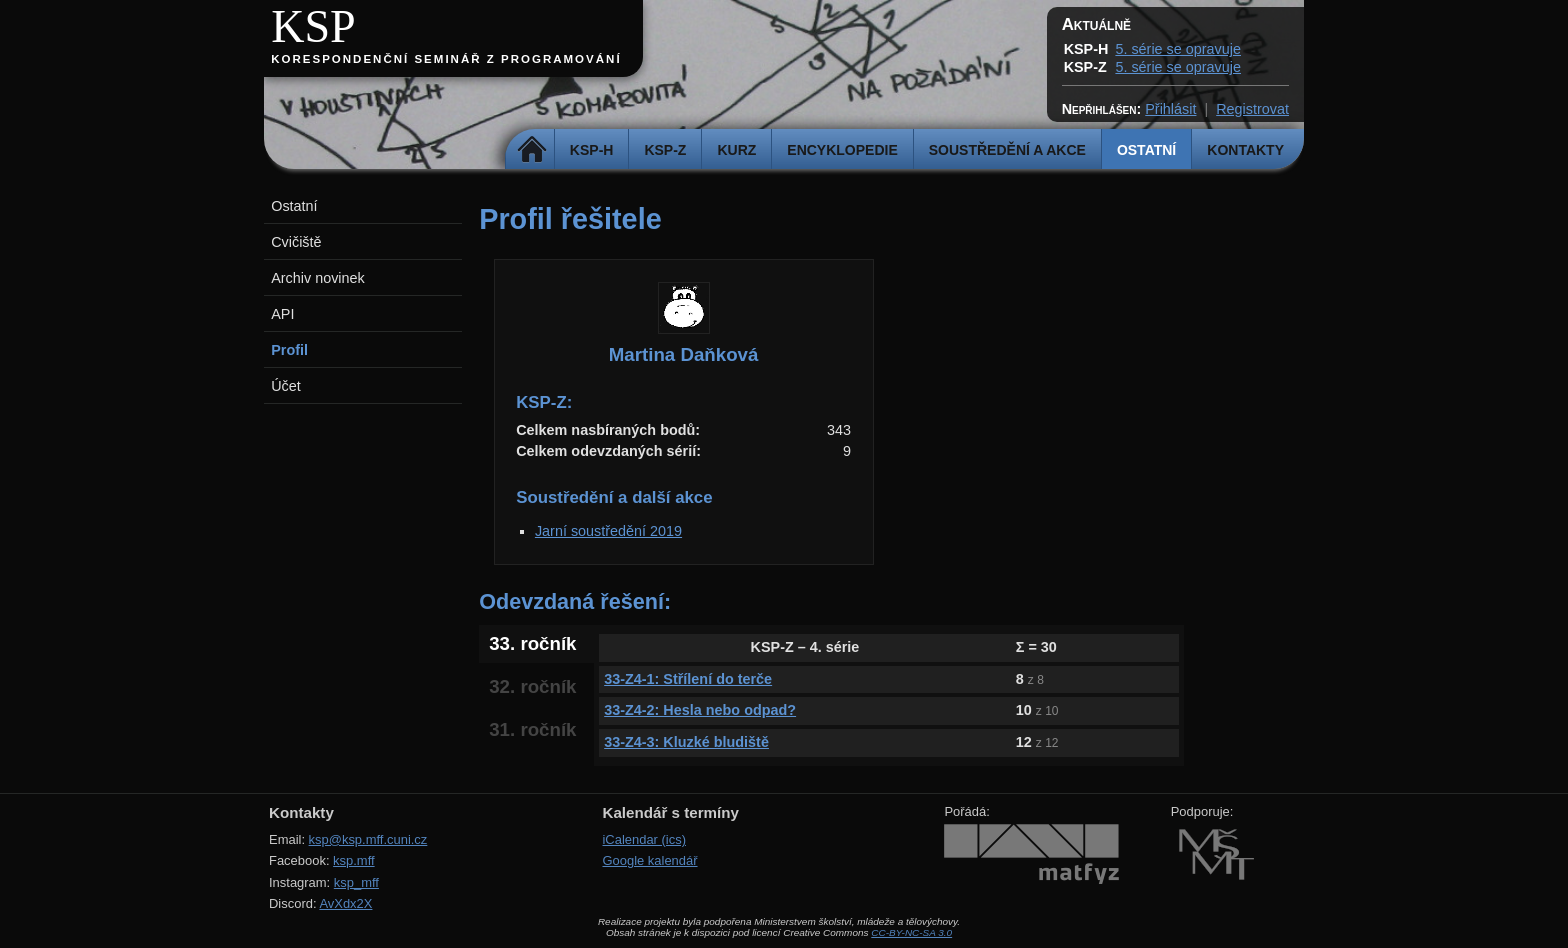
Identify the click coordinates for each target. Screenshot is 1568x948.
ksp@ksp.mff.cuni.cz (368, 839)
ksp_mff (356, 882)
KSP (313, 26)
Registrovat (1252, 109)
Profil (289, 350)
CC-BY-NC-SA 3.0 (911, 932)
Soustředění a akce (1007, 150)
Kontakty (1245, 150)
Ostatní (1146, 150)
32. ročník (532, 686)
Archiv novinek (318, 278)
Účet (286, 386)
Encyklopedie (842, 150)
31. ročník (532, 729)
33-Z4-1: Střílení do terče (688, 679)
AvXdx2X (345, 903)
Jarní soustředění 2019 (608, 531)
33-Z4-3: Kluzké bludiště (686, 742)
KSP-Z (665, 150)
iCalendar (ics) (644, 839)
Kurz (736, 150)
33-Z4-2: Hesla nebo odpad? (700, 710)
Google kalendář (649, 860)
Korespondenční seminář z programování (446, 59)
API (282, 314)
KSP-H (592, 150)
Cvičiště (296, 242)
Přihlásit (1170, 109)
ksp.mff (354, 860)
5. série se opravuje (1178, 49)
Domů (532, 150)
